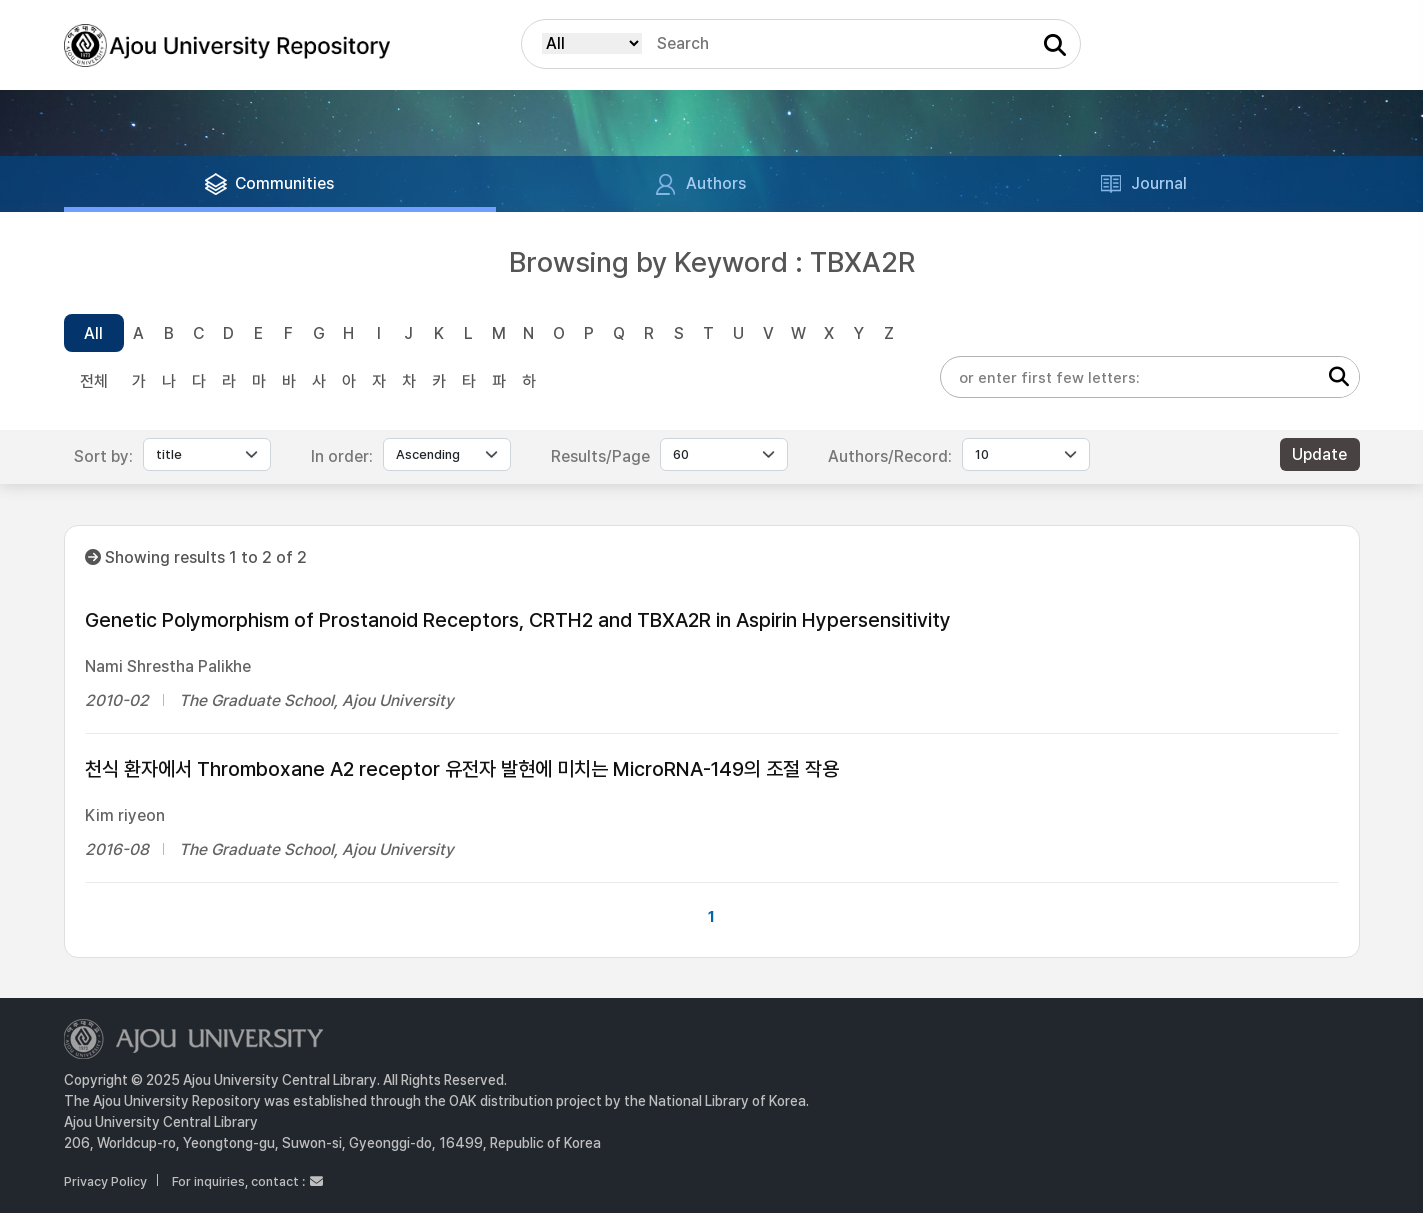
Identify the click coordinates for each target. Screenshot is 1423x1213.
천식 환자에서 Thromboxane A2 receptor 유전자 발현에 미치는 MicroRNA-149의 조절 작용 (462, 769)
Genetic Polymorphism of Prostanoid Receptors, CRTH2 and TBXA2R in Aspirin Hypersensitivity (518, 620)
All (93, 333)
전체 (94, 381)
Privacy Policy (105, 1181)
